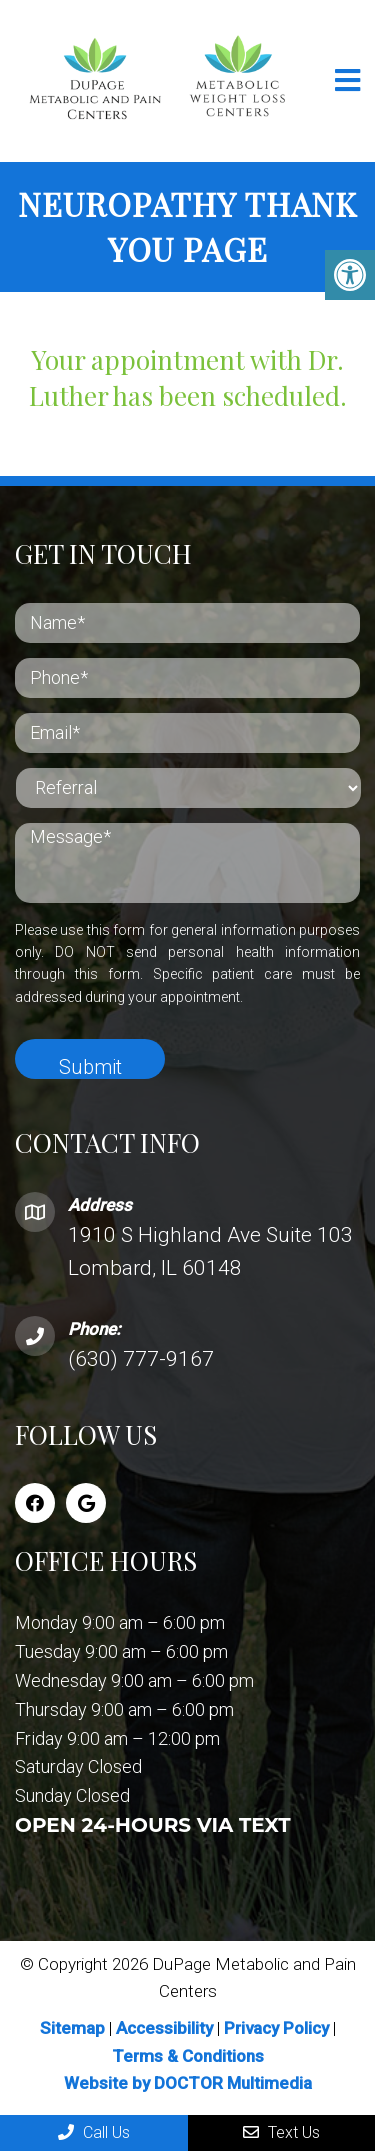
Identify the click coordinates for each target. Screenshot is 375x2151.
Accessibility (164, 2028)
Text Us (281, 2132)
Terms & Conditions (188, 2056)
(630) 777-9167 (141, 1359)
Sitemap (72, 2028)
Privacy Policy (278, 2028)
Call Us (94, 2132)
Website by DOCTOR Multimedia (188, 2083)
